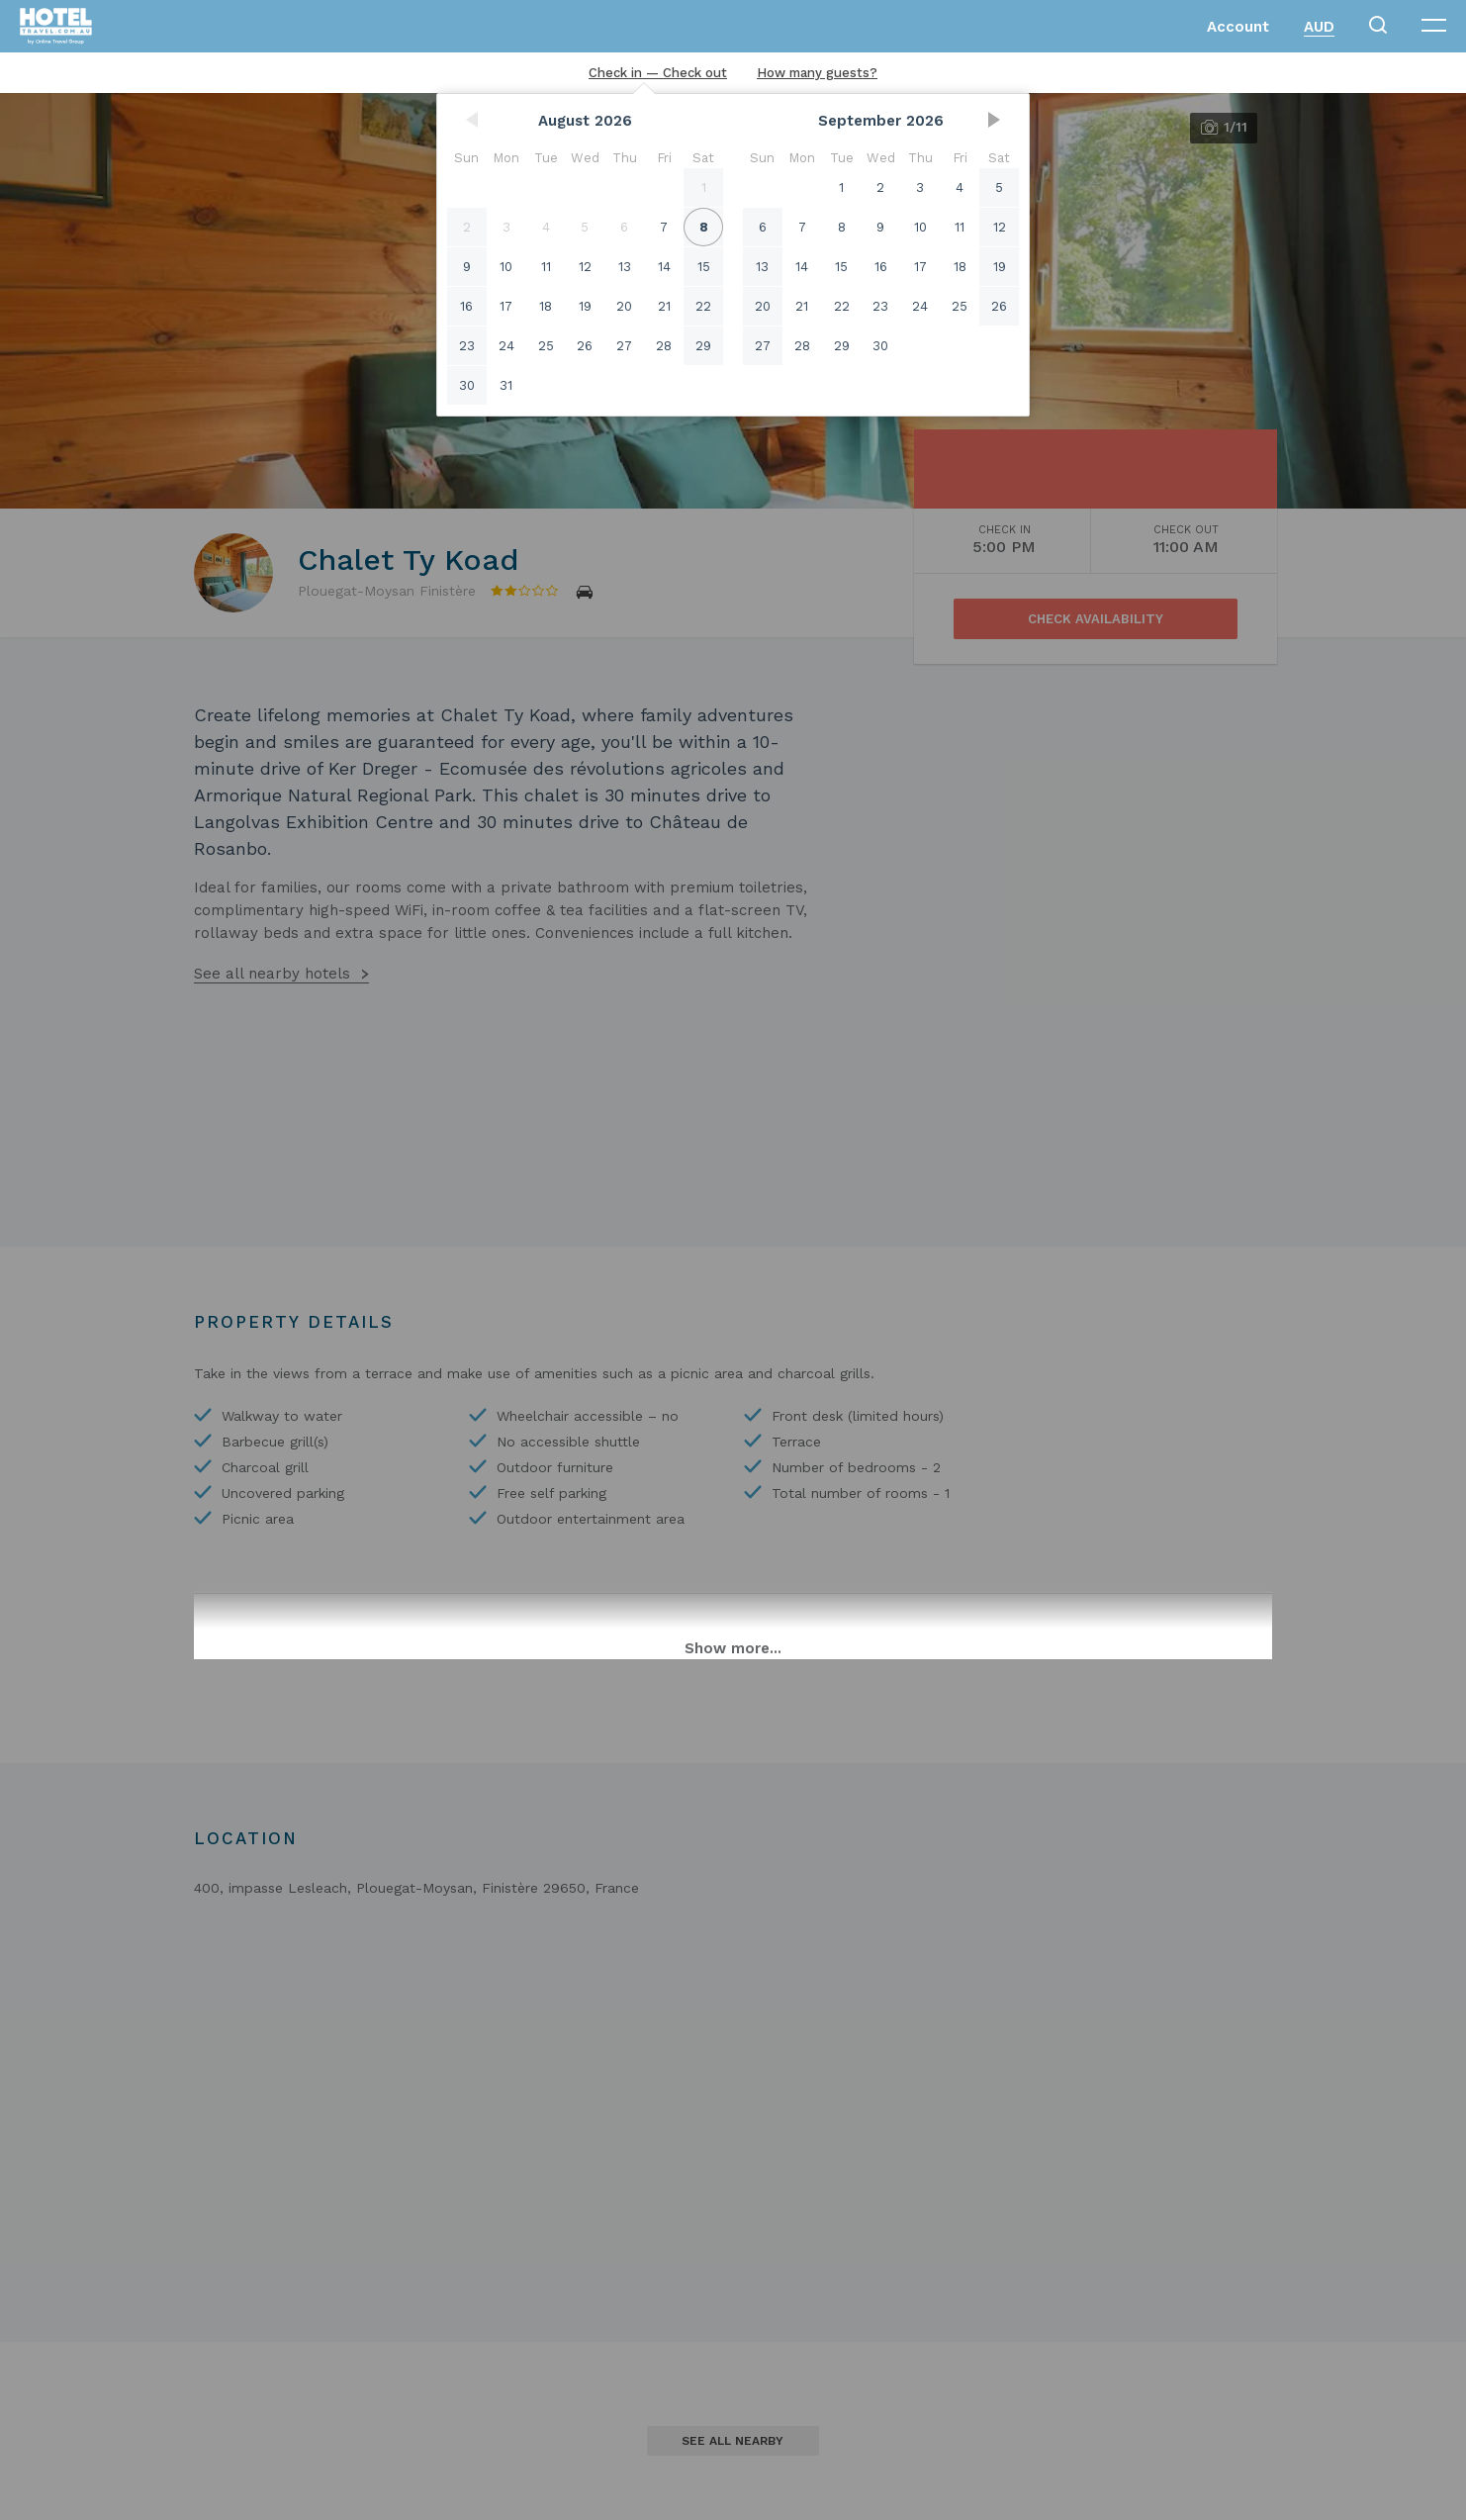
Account (1238, 27)
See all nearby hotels (272, 973)
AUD (1319, 27)
